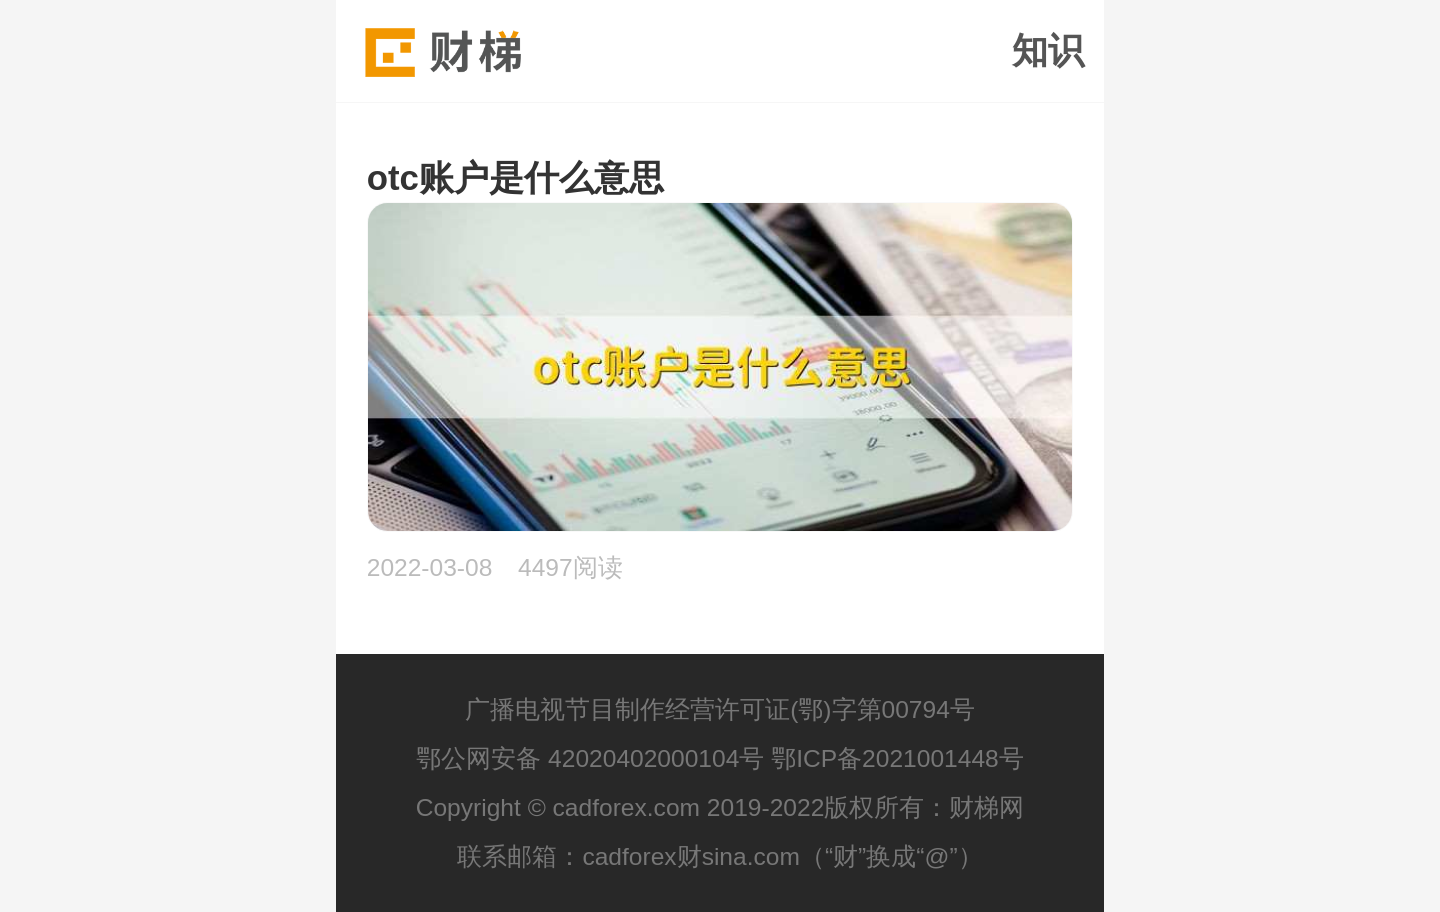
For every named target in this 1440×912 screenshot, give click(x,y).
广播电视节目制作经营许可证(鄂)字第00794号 (720, 709)
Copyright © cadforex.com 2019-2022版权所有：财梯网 (720, 807)
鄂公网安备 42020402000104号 (590, 758)
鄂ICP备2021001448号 (897, 758)
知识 (1048, 51)
